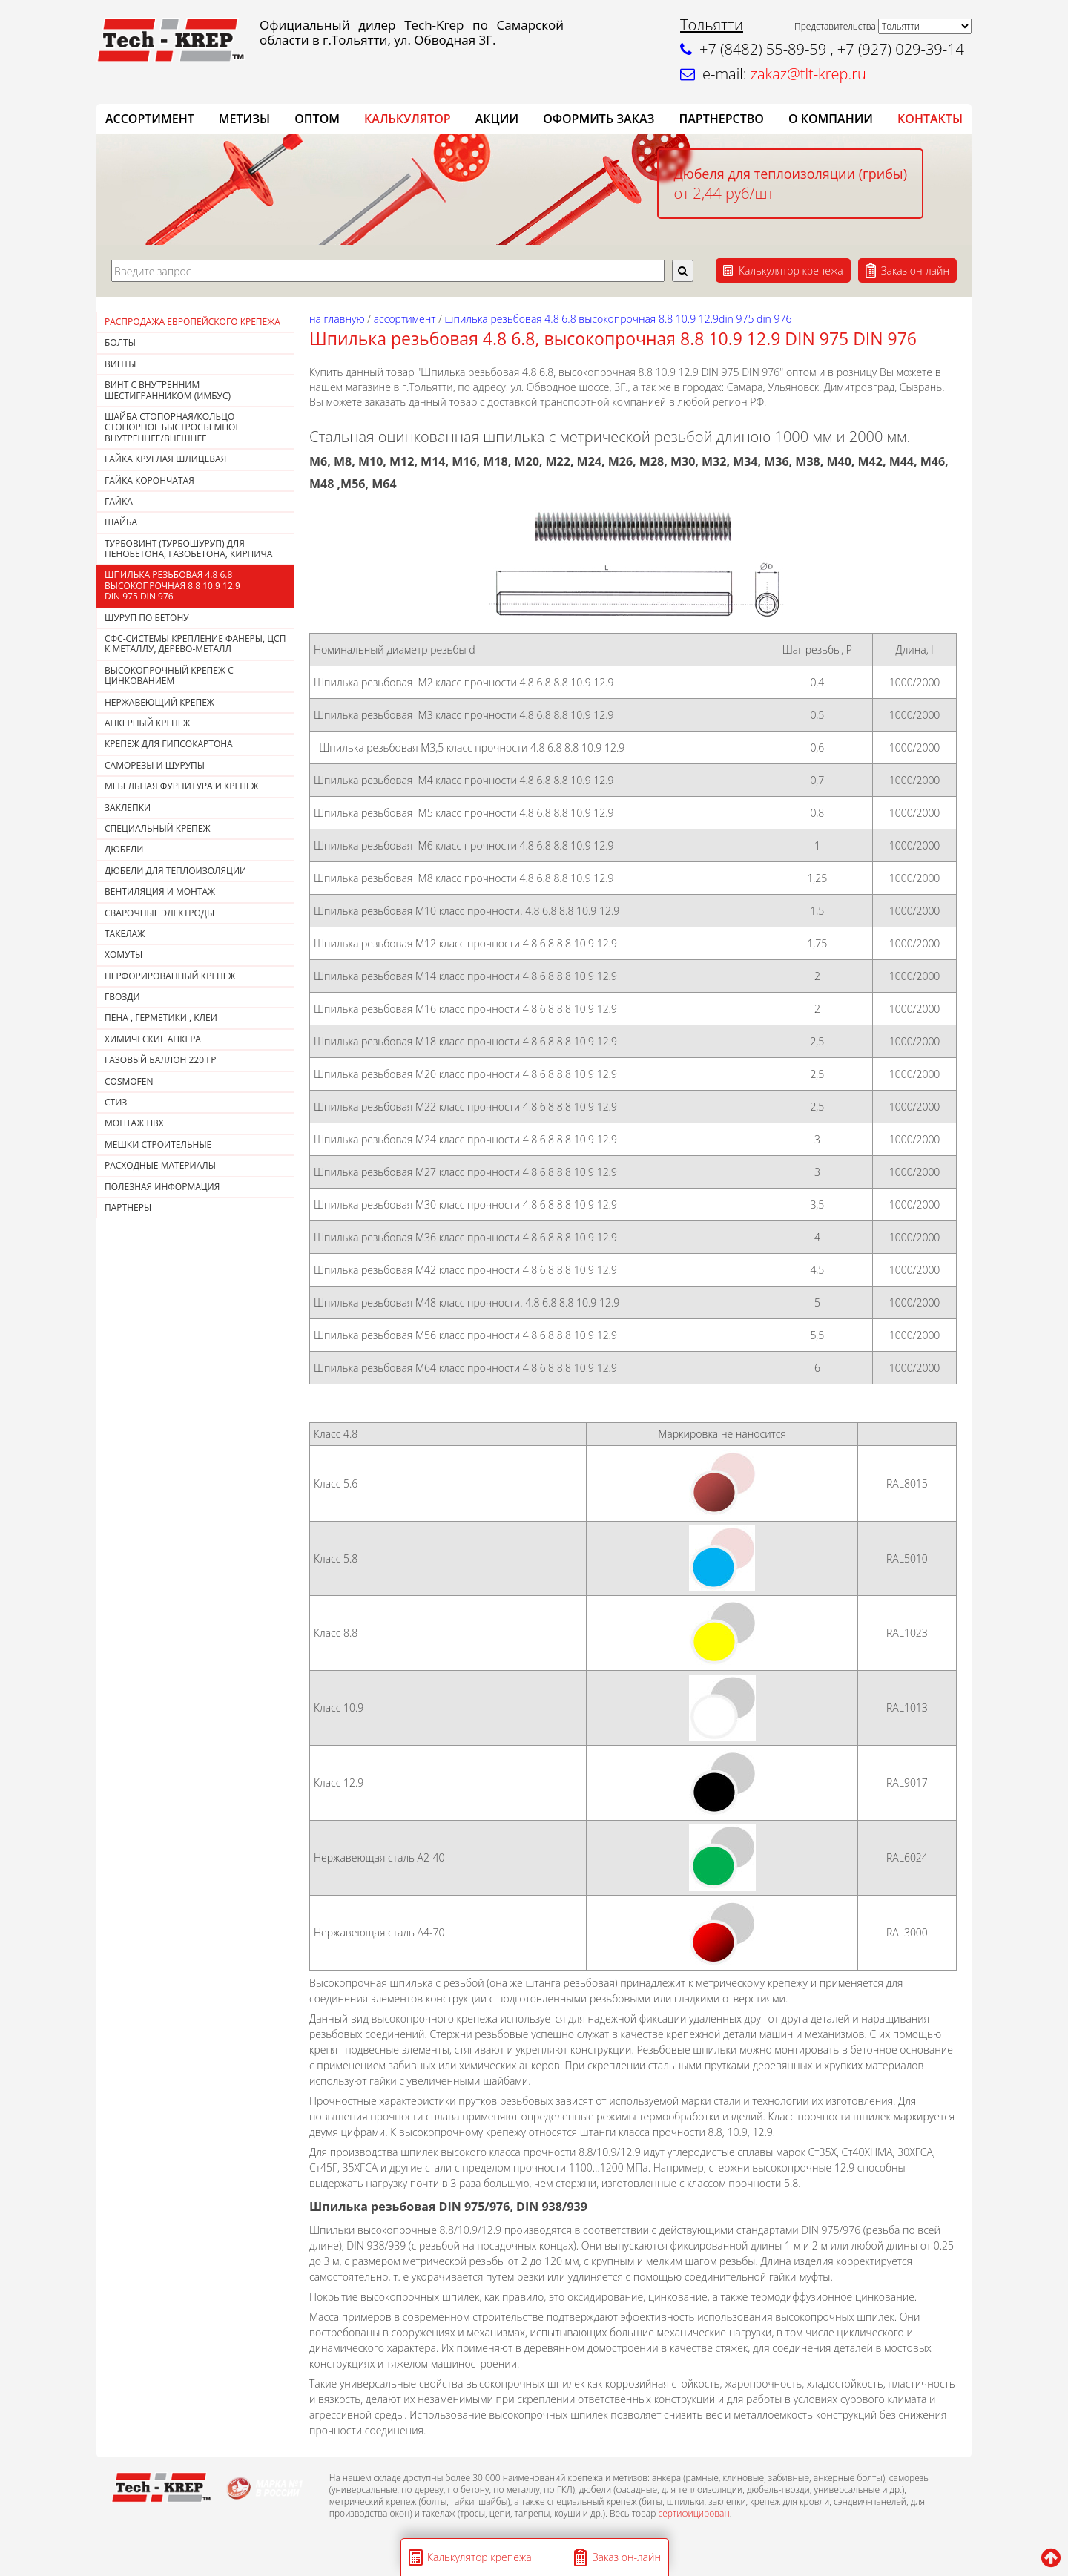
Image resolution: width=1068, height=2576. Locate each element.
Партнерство (721, 119)
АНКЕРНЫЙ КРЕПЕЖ (148, 723)
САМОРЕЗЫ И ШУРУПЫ (155, 765)
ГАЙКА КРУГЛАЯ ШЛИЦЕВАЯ (165, 459)
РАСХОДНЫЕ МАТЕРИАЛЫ (160, 1165)
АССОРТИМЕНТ (149, 119)
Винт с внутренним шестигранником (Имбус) (168, 389)
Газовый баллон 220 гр (161, 1060)
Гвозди (122, 996)
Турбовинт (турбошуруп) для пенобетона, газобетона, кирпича (188, 548)
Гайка (119, 501)
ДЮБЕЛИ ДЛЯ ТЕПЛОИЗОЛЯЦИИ (175, 870)
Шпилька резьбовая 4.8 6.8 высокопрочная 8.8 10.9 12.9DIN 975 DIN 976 (172, 585)
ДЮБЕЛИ (124, 849)
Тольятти (711, 25)
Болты (120, 342)
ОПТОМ (317, 119)
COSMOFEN (129, 1081)
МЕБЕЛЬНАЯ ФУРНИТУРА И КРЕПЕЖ (182, 786)
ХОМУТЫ (123, 954)
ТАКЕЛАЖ (125, 933)
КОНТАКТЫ (930, 119)
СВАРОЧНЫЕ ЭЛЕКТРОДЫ (159, 913)
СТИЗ (116, 1102)
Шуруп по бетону (147, 617)
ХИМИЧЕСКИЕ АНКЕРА (153, 1039)
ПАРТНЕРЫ (128, 1207)
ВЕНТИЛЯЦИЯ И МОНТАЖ (160, 891)
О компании (830, 119)
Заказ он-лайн (915, 270)
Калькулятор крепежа (791, 270)
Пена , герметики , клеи (161, 1017)
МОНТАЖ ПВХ (134, 1123)
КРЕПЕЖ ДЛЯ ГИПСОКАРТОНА (169, 743)
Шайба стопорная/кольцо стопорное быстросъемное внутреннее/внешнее (172, 427)
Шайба (121, 522)
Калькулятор (407, 119)
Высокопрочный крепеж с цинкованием (169, 675)
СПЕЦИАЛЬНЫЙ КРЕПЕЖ (158, 828)
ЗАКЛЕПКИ (128, 807)
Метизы (244, 119)
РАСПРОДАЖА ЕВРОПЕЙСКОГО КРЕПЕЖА (192, 321)
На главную (337, 319)
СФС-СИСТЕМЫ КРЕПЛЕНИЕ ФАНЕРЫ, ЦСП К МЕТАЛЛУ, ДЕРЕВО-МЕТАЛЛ (195, 643)
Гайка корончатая (149, 480)
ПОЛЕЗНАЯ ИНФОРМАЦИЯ (162, 1186)
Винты (120, 364)
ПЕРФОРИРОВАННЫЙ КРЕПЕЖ (170, 976)
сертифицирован (693, 2513)
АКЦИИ (496, 119)
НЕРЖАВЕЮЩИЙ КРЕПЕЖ (159, 702)
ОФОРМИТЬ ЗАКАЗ (598, 119)
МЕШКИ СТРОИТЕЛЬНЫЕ (158, 1144)
